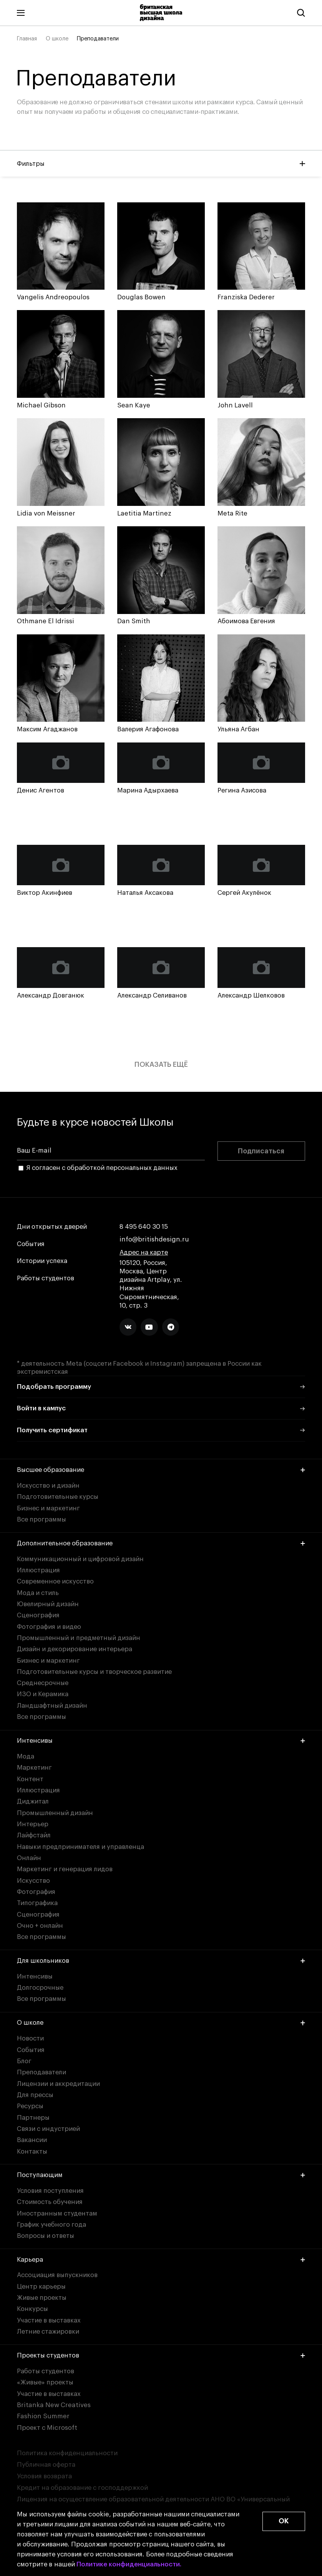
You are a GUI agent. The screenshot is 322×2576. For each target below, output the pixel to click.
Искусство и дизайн (48, 1485)
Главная (27, 39)
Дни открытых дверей (52, 1226)
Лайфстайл (34, 1835)
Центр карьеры (41, 2286)
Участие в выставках (49, 2320)
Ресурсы (30, 2106)
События (31, 1244)
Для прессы (35, 2095)
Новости (30, 2038)
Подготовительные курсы (57, 1496)
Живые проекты (41, 2297)
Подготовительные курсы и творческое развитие (94, 1671)
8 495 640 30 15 (144, 1226)
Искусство (33, 1880)
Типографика (37, 1903)
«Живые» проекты (45, 2382)
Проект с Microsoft (47, 2427)
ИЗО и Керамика (42, 1694)
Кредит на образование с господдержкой (82, 2487)
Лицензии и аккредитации (58, 2083)
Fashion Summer (43, 2416)
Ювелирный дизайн (48, 1604)
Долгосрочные (40, 1987)
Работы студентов (45, 1278)
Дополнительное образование (161, 1543)
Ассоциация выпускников (57, 2275)
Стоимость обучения (50, 2202)
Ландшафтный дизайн (52, 1705)
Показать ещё (161, 1064)
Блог (24, 2061)
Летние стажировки (48, 2331)
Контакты (32, 2151)
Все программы (41, 1519)
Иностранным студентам (57, 2213)
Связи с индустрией (48, 2129)
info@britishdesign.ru (154, 1239)
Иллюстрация (38, 1570)
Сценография (38, 1615)
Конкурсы (32, 2309)
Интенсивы (161, 1740)
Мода (25, 1756)
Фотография (36, 1892)
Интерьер (32, 1824)
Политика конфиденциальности (67, 2453)
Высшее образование (161, 1470)
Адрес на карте (144, 1252)
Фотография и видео (49, 1626)
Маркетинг (34, 1767)
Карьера (161, 2259)
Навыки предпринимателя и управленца (80, 1847)
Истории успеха (42, 1261)
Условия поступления (50, 2190)
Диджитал (33, 1801)
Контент (30, 1779)
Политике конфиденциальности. (128, 2564)
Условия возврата (44, 2476)
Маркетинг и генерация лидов (65, 1869)
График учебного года (51, 2224)
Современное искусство (55, 1581)
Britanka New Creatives (54, 2405)
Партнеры (33, 2117)
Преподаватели (41, 2072)
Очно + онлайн (40, 1925)
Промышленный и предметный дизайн (78, 1638)
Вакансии (32, 2140)
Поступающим (161, 2175)
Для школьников (161, 1960)
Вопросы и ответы (45, 2235)
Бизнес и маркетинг (48, 1508)
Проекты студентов (161, 2355)
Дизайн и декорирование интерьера (74, 1649)
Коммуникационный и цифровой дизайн (80, 1559)
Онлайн (29, 1858)
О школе (57, 39)
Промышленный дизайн (55, 1813)
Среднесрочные (42, 1683)
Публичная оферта (46, 2464)
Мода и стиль (38, 1593)
